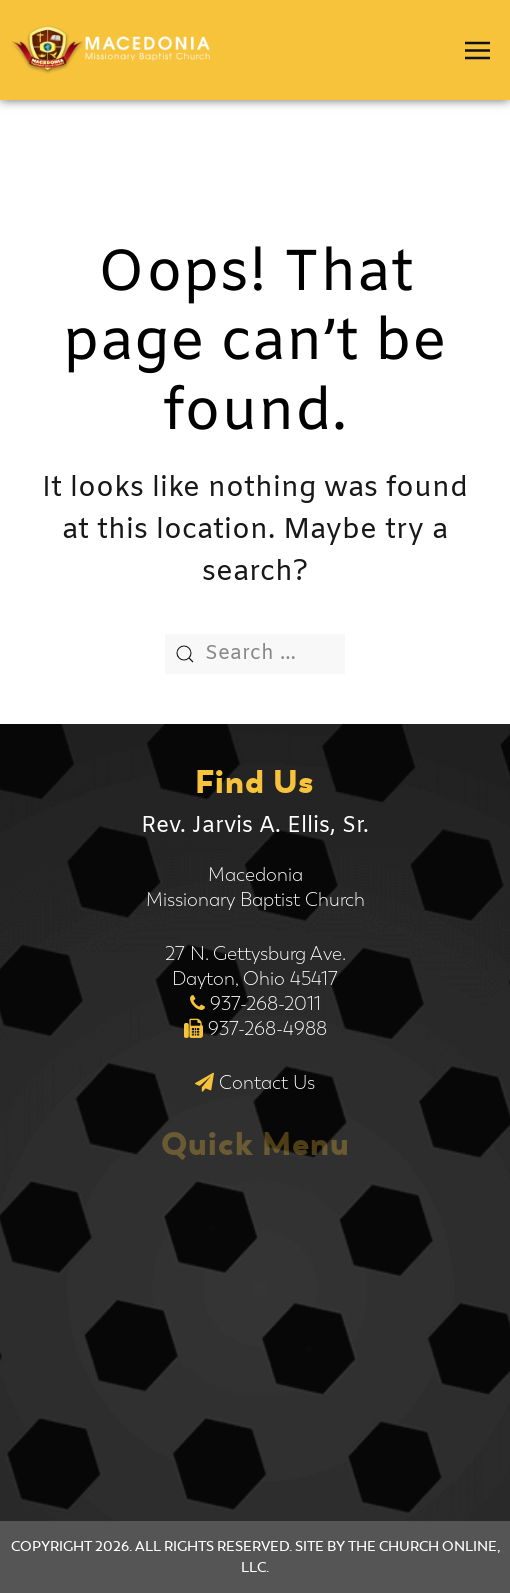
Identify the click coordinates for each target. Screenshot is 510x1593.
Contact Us (267, 1083)
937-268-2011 (265, 1004)
